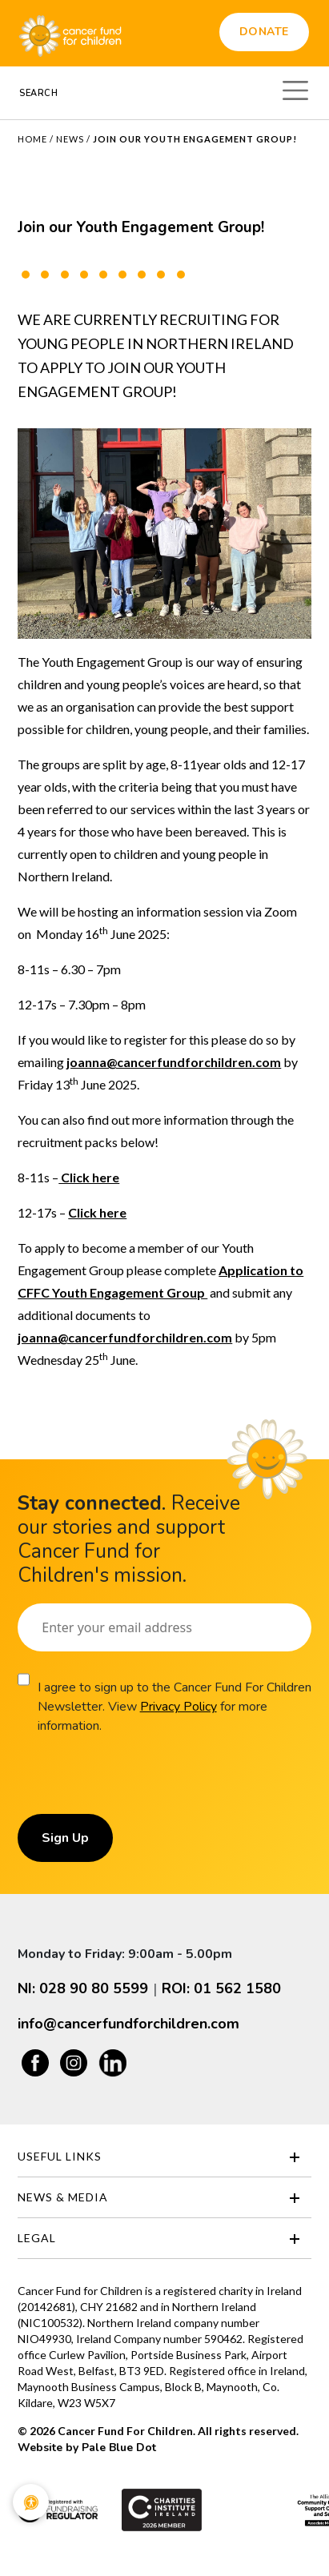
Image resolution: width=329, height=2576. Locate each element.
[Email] (164, 1627)
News (70, 139)
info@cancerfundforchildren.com (128, 2023)
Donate (264, 31)
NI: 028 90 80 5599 (83, 1988)
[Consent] (23, 1679)
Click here (88, 1177)
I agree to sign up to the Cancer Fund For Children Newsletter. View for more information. (174, 1707)
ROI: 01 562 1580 (221, 1988)
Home (32, 139)
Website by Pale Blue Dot (87, 2447)
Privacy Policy (178, 1706)
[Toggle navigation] (295, 88)
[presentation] (139, 1782)
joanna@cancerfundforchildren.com (173, 1061)
